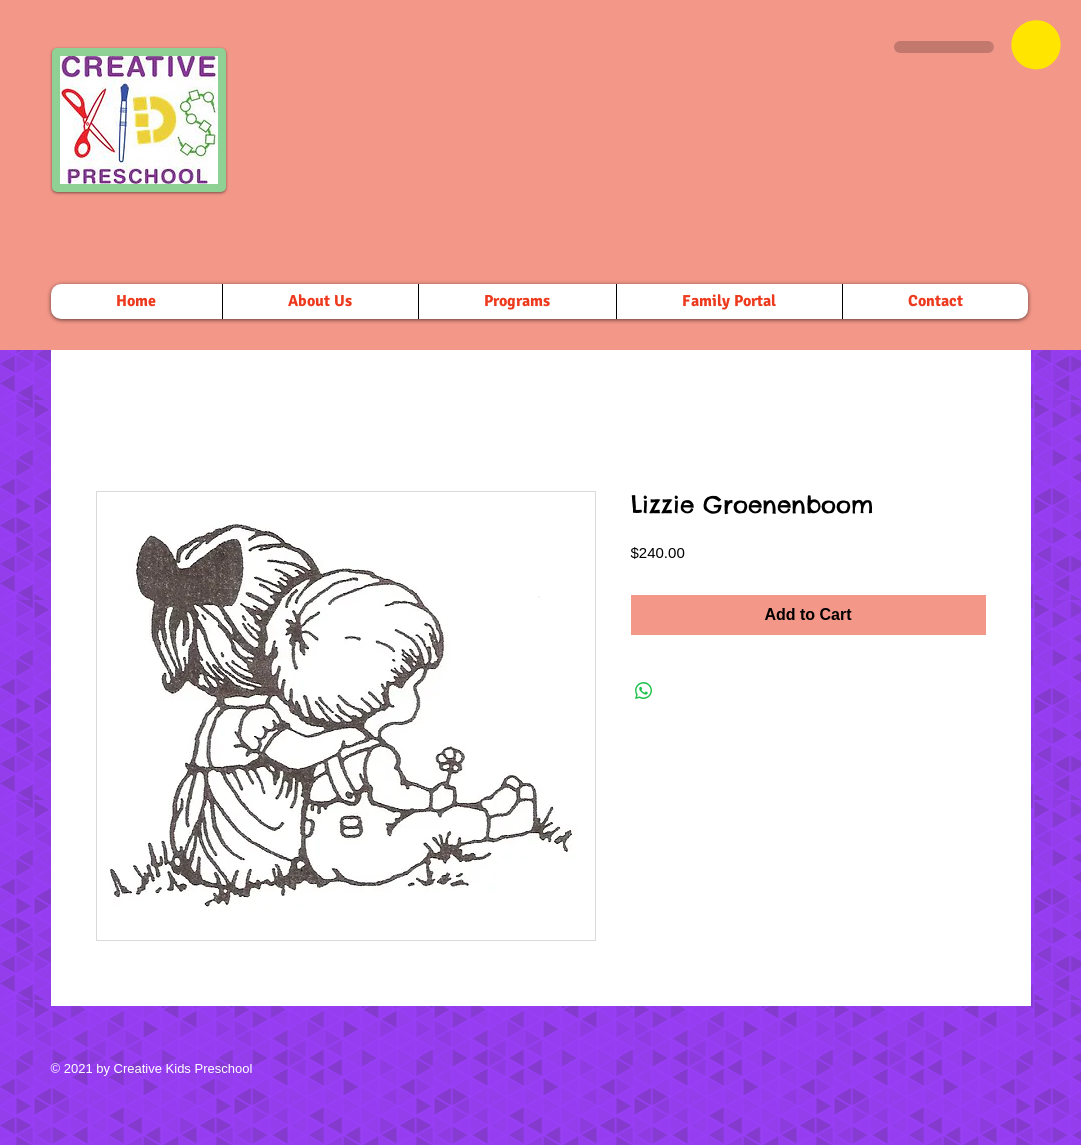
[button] (1036, 44)
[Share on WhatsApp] (644, 691)
